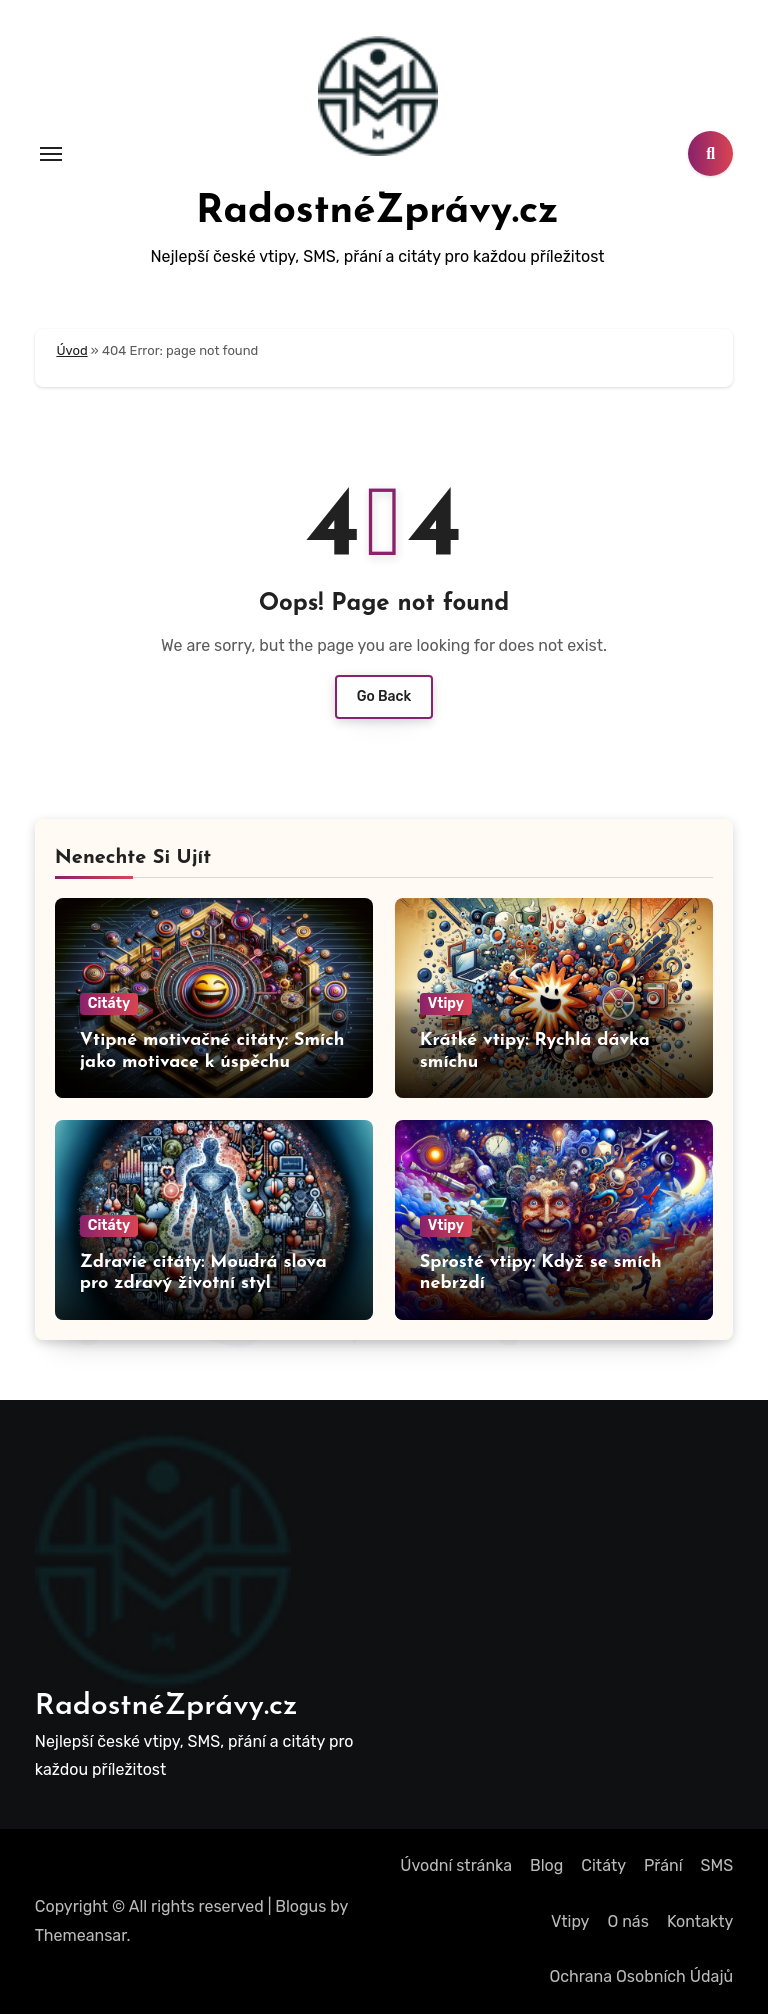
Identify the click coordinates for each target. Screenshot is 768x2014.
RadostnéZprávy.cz (377, 212)
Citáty (109, 1003)
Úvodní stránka (456, 1865)
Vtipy (446, 1003)
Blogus (300, 1906)
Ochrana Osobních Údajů (641, 1976)
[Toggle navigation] (51, 154)
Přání (663, 1865)
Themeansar (81, 1935)
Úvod (71, 350)
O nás (627, 1921)
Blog (546, 1865)
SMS (717, 1865)
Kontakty (700, 1921)
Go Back (384, 696)
